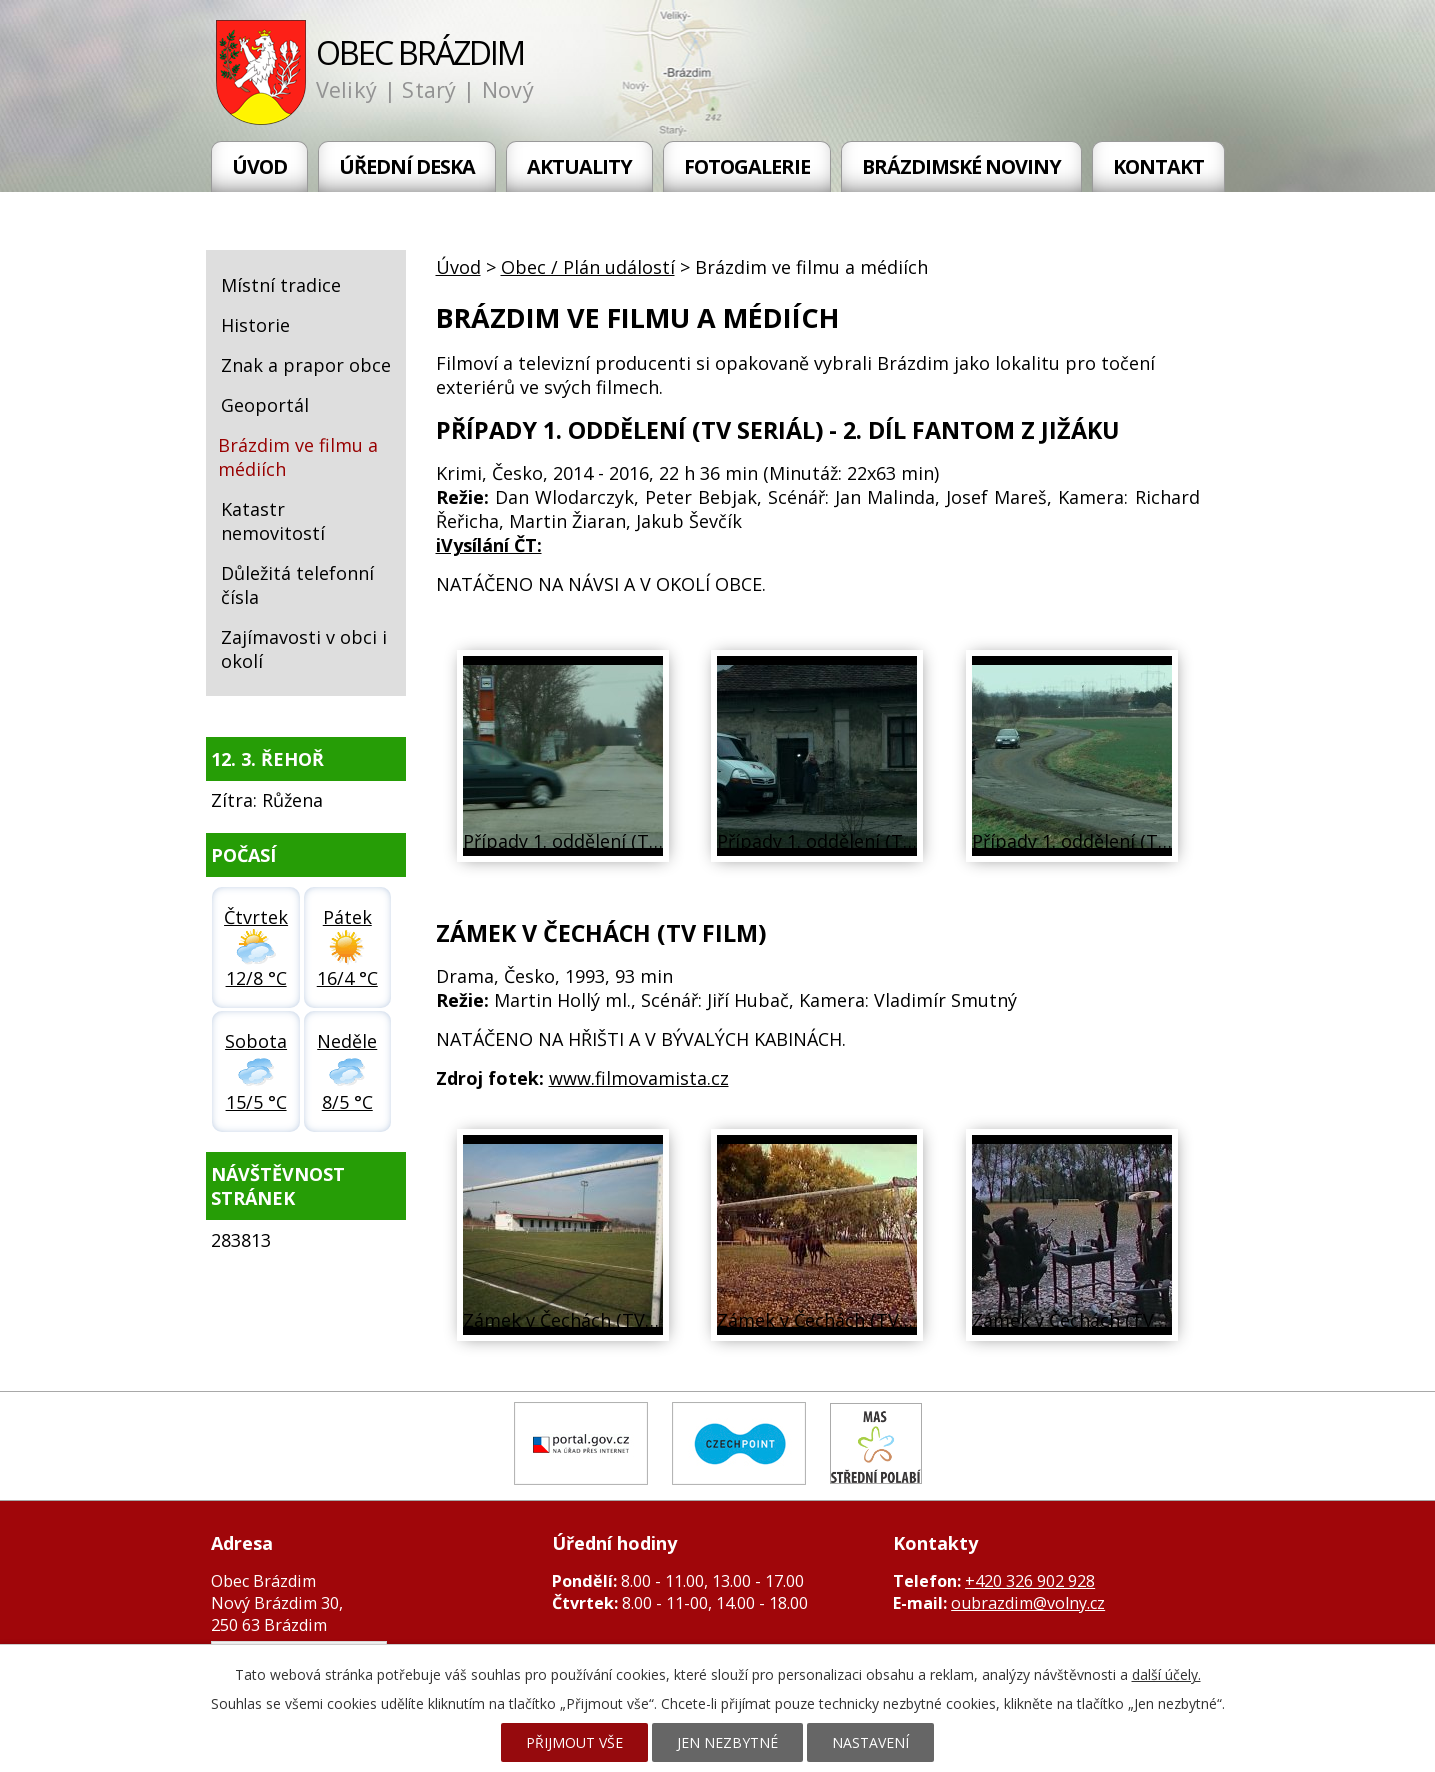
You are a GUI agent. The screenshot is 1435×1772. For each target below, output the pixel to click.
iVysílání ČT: (489, 545)
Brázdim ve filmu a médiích (298, 457)
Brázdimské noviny (961, 166)
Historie (255, 325)
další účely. (1166, 1674)
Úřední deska (407, 166)
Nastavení (870, 1742)
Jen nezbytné (727, 1742)
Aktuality (579, 166)
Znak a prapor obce (306, 365)
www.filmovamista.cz (639, 1078)
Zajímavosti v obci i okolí (304, 649)
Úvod (259, 166)
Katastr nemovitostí (273, 521)
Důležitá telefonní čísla (297, 585)
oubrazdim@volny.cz (1028, 1603)
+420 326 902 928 (1030, 1581)
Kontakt (1158, 166)
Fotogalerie (747, 166)
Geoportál (265, 405)
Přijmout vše (574, 1742)
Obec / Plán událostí (588, 267)
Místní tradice (281, 285)
